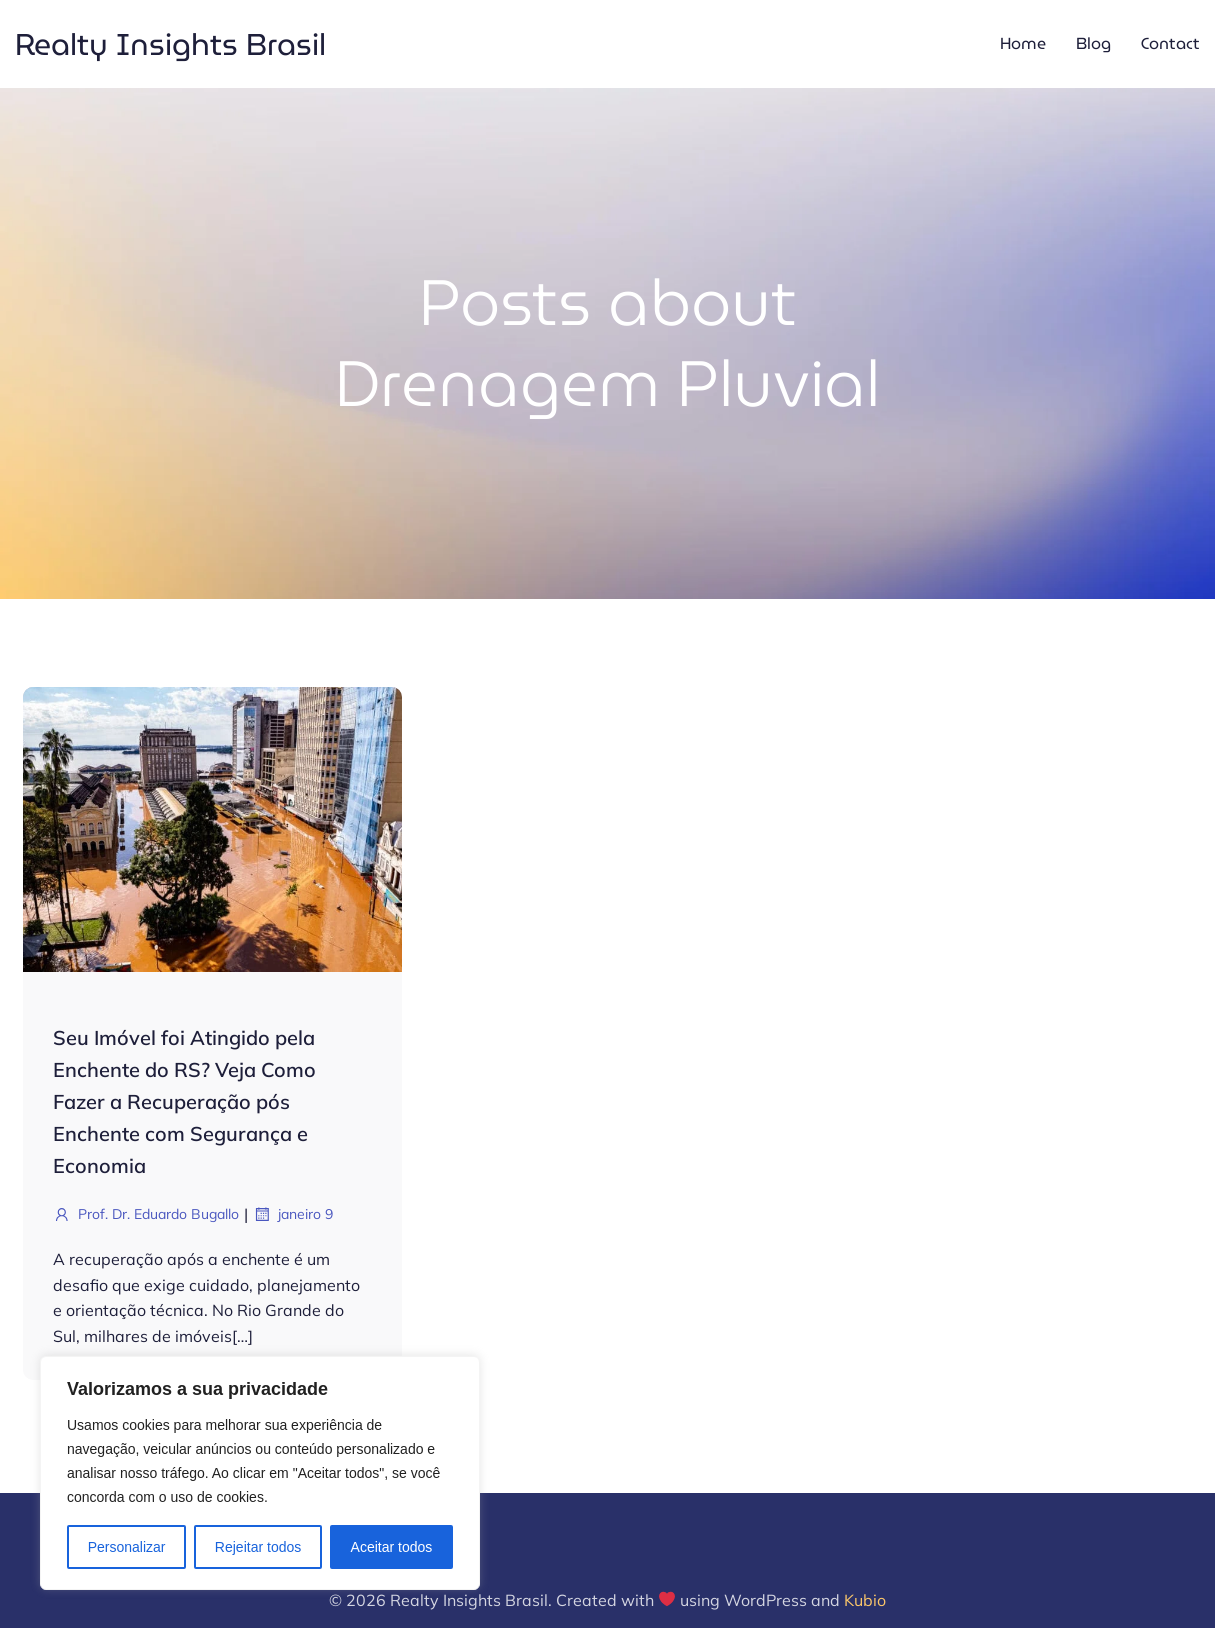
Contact (1170, 44)
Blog (1093, 44)
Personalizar (127, 1547)
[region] (260, 1473)
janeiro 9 (293, 1216)
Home (1023, 44)
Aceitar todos (392, 1547)
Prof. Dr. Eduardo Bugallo (146, 1216)
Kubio (865, 1601)
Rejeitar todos (258, 1547)
